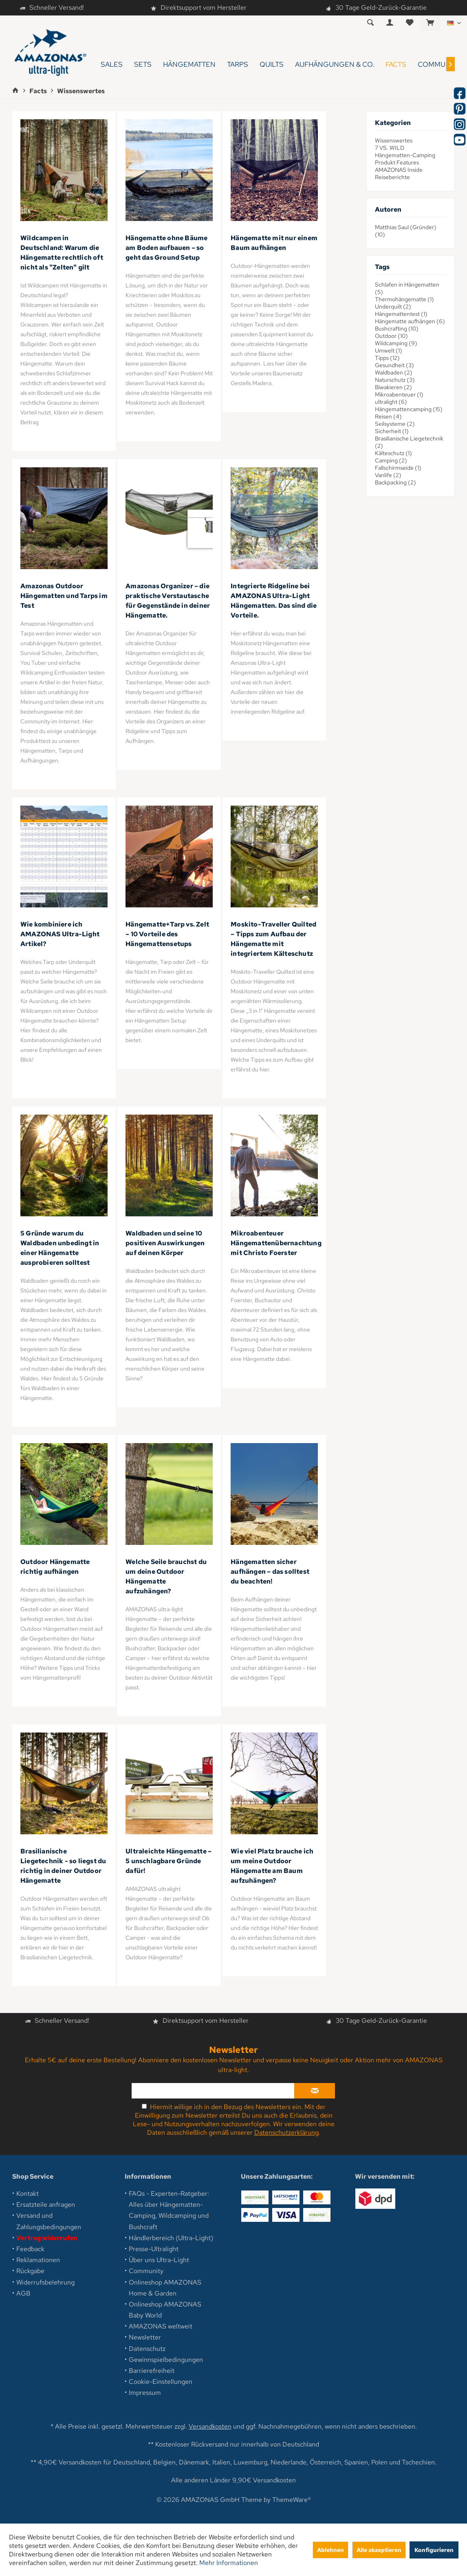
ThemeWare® (291, 2499)
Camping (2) (391, 460)
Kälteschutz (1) (393, 453)
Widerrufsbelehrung (45, 2282)
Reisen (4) (388, 416)
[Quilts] (271, 64)
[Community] (439, 64)
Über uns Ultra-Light (159, 2260)
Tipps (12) (387, 357)
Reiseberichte (392, 177)
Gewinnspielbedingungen (166, 2359)
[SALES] (111, 64)
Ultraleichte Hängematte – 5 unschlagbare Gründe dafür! (168, 1861)
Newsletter (145, 2337)
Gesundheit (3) (394, 365)
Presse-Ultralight (153, 2249)
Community (146, 2271)
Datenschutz (147, 2348)
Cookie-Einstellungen (160, 2381)
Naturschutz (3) (395, 379)
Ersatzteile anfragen (45, 2204)
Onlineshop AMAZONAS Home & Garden (165, 2288)
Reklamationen (38, 2260)
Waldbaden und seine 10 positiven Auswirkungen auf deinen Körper (165, 1243)
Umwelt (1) (388, 350)
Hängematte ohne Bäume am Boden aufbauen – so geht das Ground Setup (166, 248)
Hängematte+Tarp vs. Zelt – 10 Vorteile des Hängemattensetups (167, 934)
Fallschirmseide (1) (398, 467)
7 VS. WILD (389, 147)
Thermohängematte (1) (404, 299)
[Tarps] (237, 64)
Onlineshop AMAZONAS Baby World (165, 2310)
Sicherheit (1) (392, 431)
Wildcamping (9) (396, 343)
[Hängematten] (189, 64)
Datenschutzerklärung (286, 2132)
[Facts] (396, 64)
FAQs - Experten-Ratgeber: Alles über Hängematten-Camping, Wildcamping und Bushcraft (169, 2210)
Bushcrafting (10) (397, 328)
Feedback (30, 2249)
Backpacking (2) (395, 482)
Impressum (145, 2392)
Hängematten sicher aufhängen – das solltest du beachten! (270, 1571)
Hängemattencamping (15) (409, 409)
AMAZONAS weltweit (160, 2326)
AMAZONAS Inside (399, 169)
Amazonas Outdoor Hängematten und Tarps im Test (64, 596)
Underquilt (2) (393, 306)
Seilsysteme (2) (395, 423)
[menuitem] (430, 23)
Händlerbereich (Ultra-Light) (171, 2238)
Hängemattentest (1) (401, 314)
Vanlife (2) (388, 475)
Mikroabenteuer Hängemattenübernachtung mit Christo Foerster (276, 1243)
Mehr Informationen (228, 2562)
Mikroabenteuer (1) (399, 394)
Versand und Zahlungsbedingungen (48, 2221)
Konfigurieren (434, 2550)
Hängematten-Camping (405, 155)
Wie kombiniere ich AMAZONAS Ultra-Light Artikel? (59, 934)
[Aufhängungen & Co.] (334, 64)
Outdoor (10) (391, 336)
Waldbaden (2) (393, 372)
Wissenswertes (393, 140)
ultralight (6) (391, 401)
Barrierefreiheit (151, 2370)
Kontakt (27, 2193)
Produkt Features (397, 162)
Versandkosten (210, 2426)
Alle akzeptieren (379, 2550)
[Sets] (142, 64)
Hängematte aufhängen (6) (410, 321)
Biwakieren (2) (393, 387)
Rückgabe (30, 2271)
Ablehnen (330, 2550)
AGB (23, 2293)
